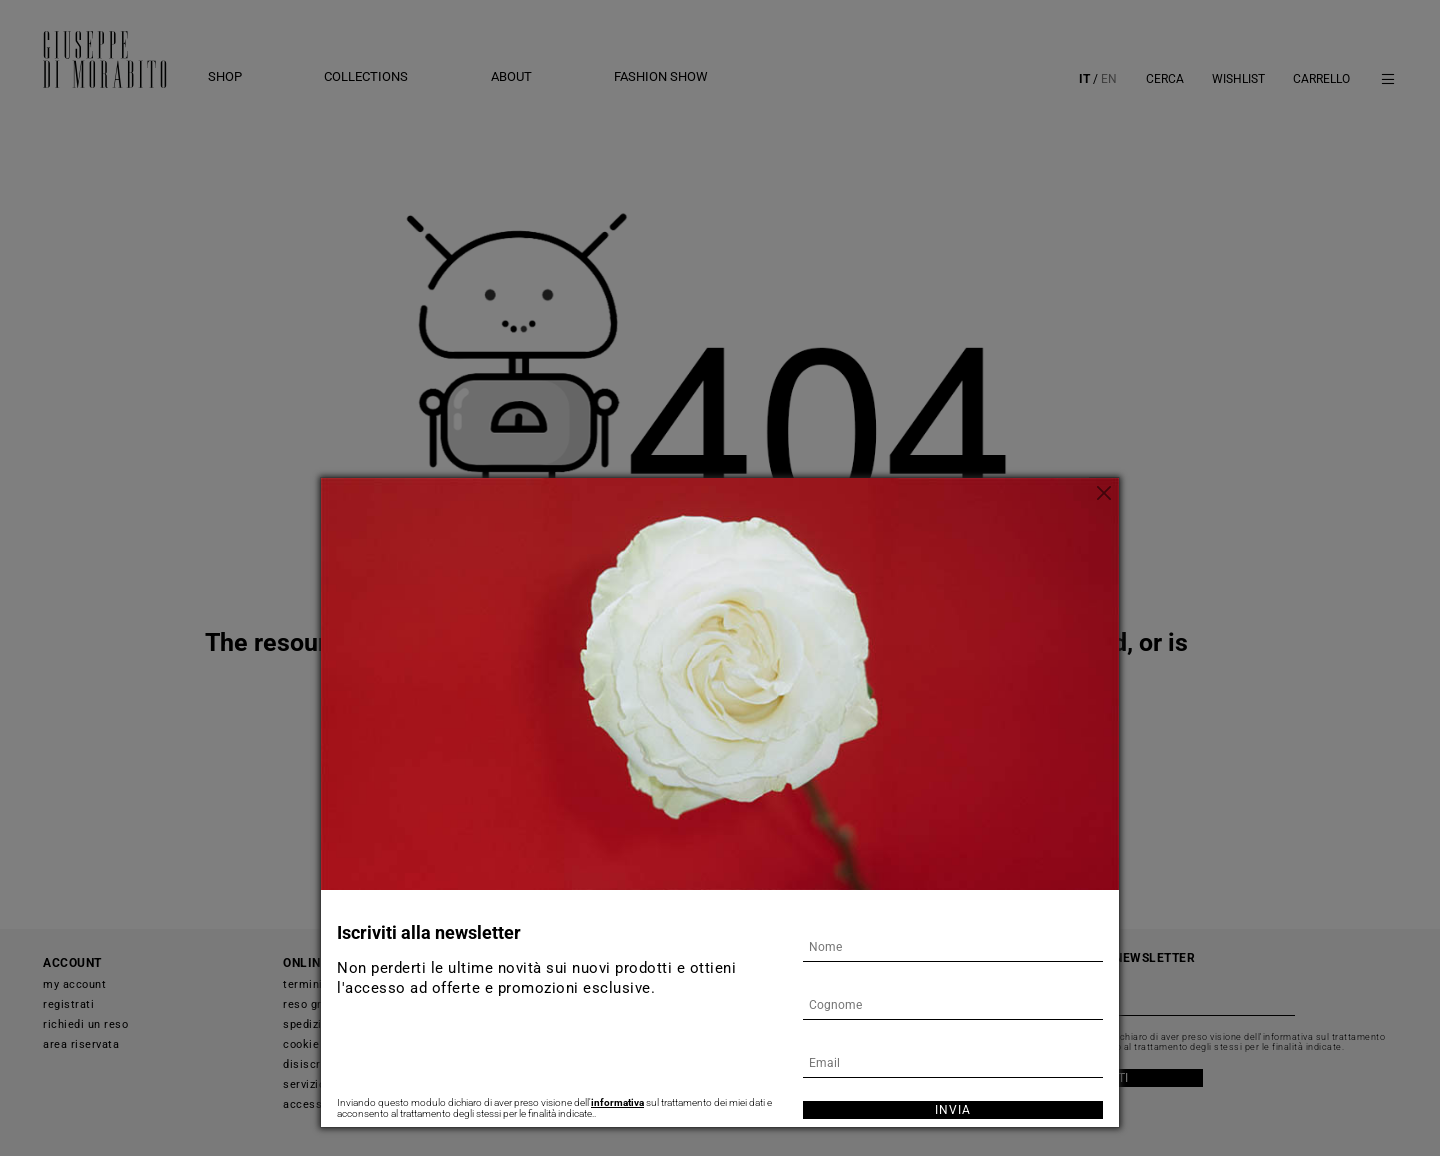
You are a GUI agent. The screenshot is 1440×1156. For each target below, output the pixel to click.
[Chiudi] (1104, 493)
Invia (953, 1110)
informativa (617, 1102)
